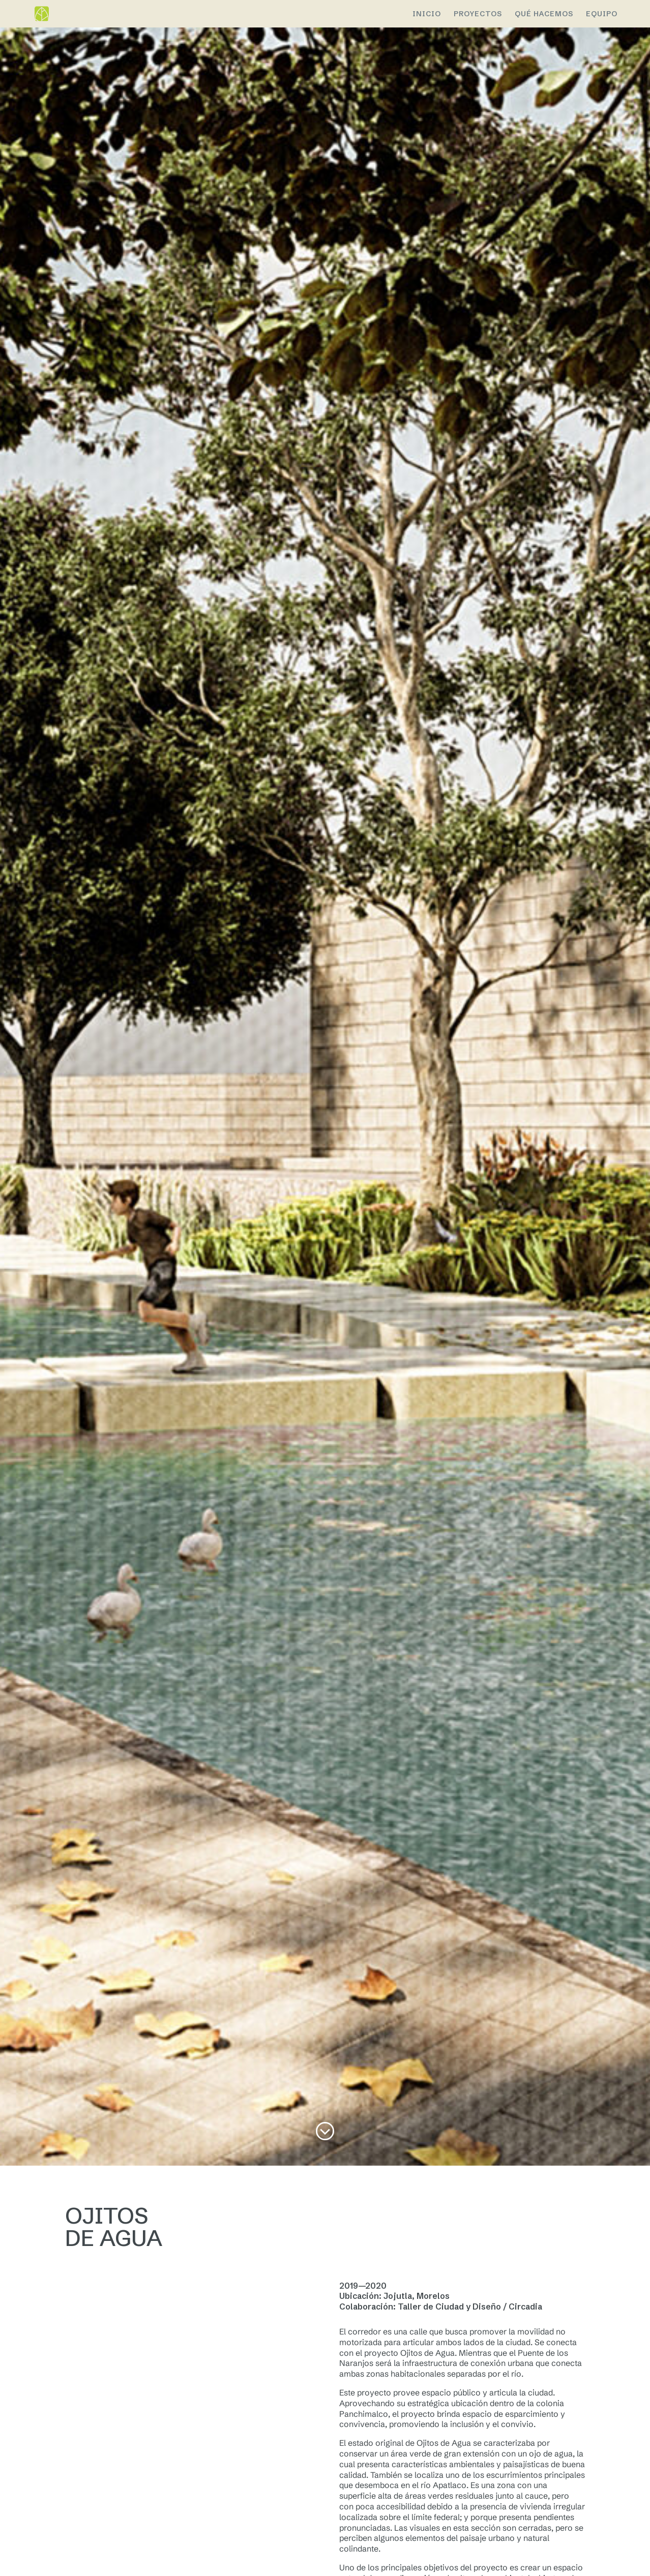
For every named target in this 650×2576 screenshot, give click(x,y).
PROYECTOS (478, 14)
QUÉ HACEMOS (544, 14)
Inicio (426, 14)
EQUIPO (601, 14)
